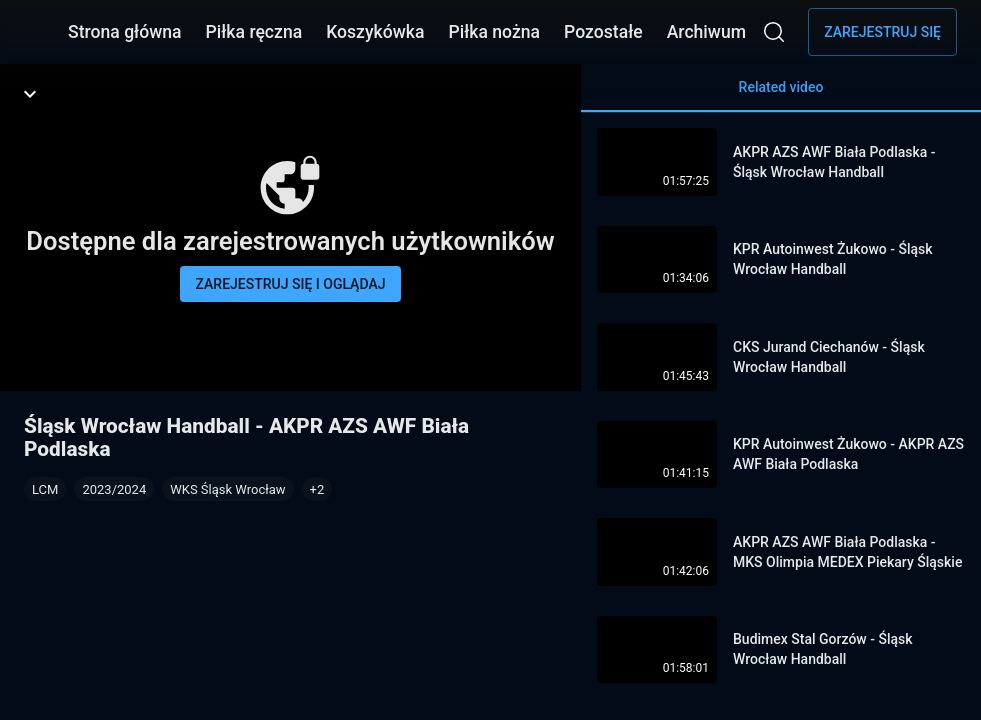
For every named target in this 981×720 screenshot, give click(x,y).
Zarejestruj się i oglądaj (291, 284)
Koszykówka (375, 32)
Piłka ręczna (254, 32)
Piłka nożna (494, 32)
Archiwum (706, 32)
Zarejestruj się (882, 32)
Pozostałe (603, 32)
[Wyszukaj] (774, 32)
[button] (317, 489)
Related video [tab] (781, 95)
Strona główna (125, 32)
